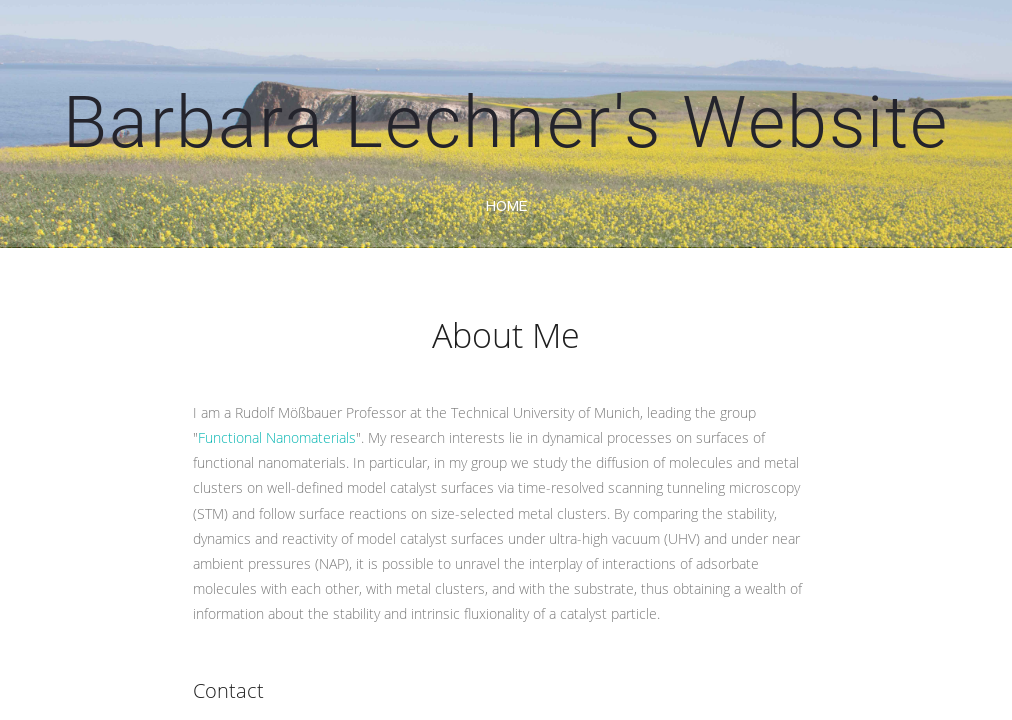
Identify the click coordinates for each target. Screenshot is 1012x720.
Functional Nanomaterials (277, 437)
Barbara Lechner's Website (506, 122)
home (506, 205)
